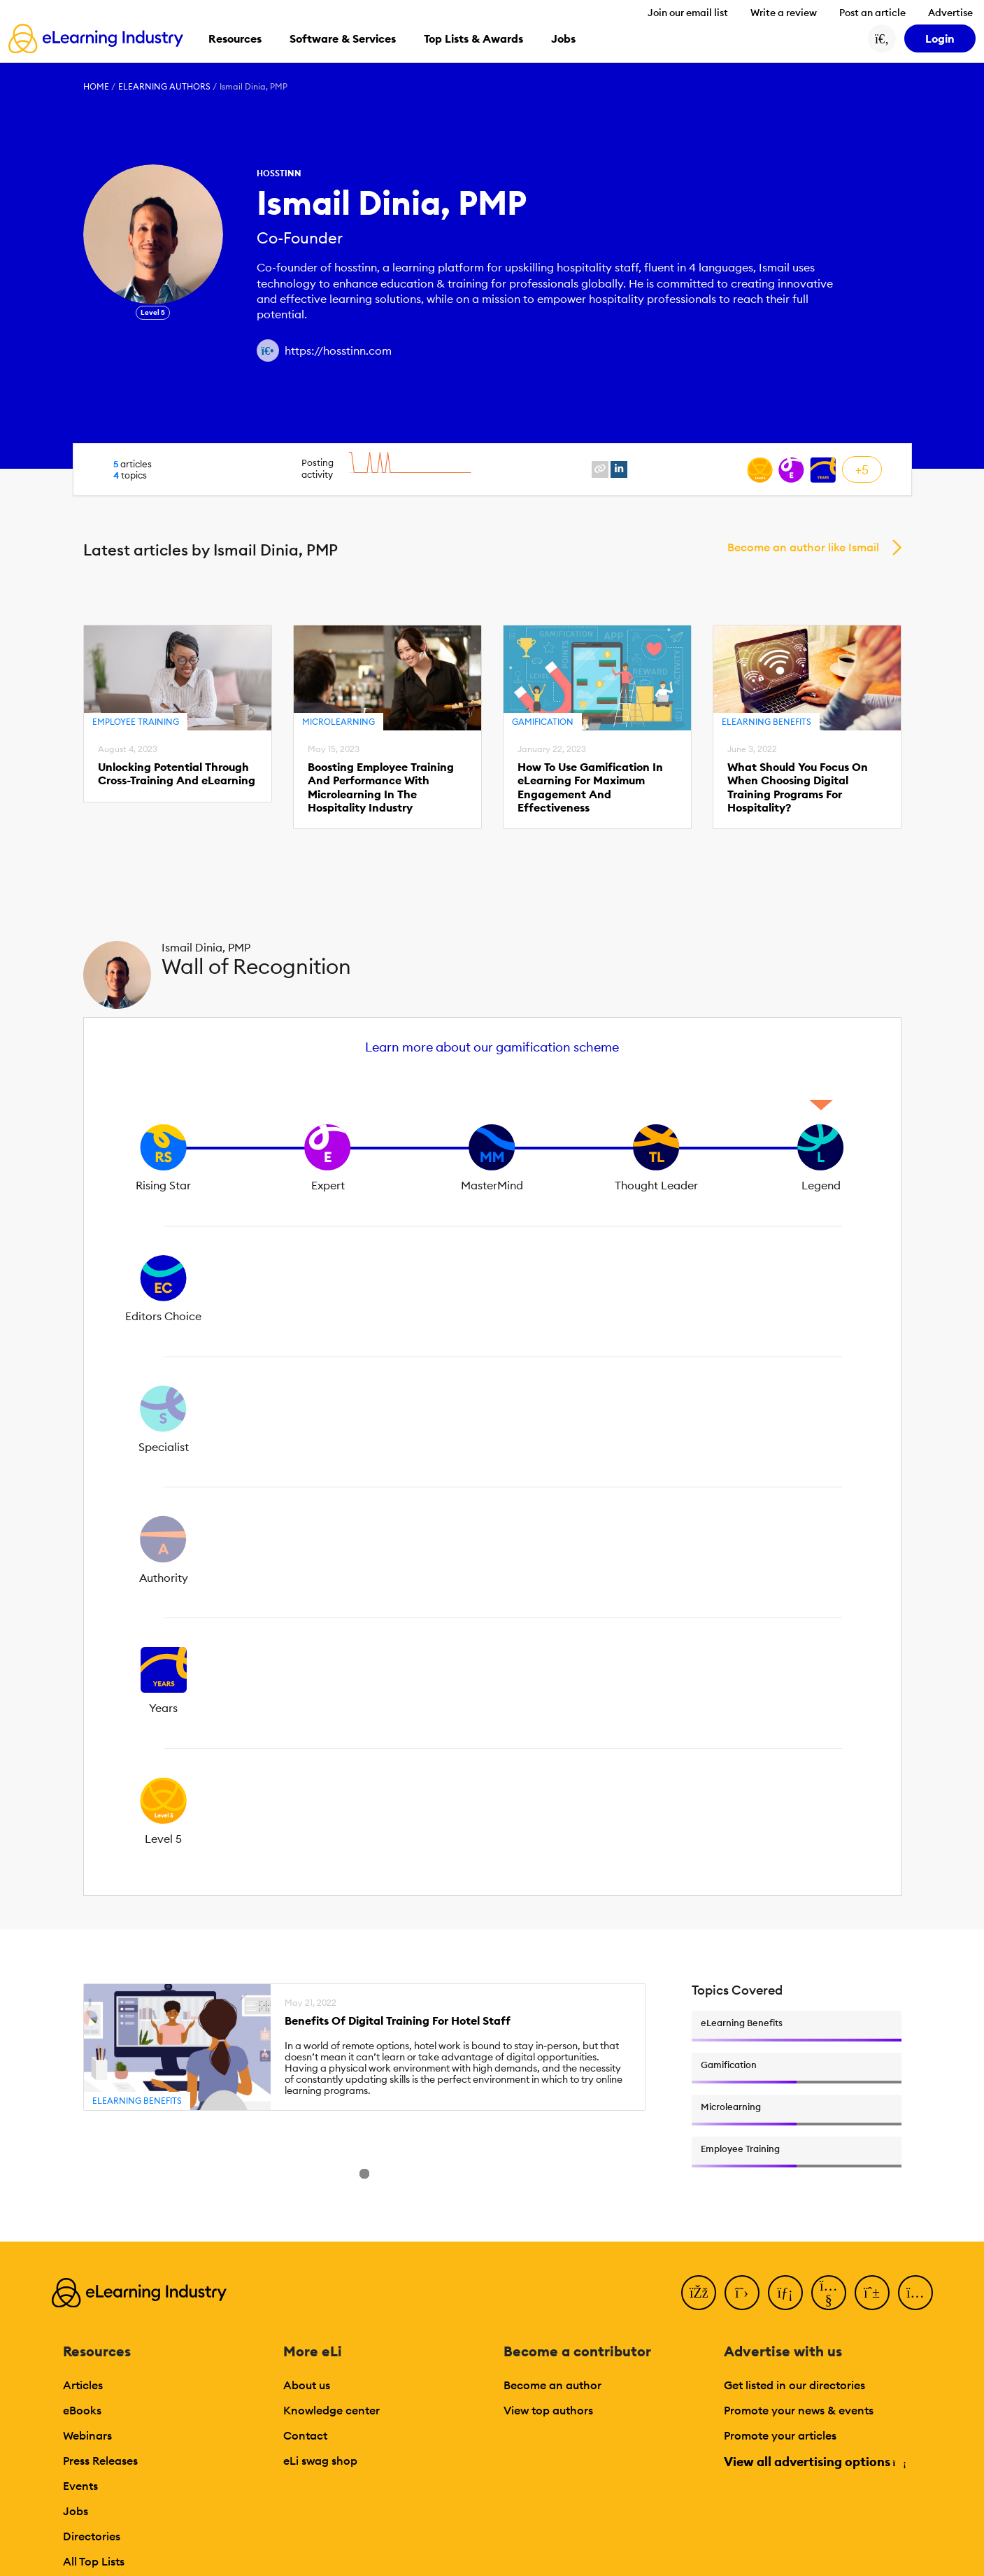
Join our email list (688, 12)
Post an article (872, 12)
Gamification (542, 721)
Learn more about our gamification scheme (492, 1047)
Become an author (552, 2385)
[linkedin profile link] (619, 469)
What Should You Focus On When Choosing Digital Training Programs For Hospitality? (797, 787)
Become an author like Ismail (803, 547)
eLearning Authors (164, 86)
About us (306, 2385)
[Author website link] (268, 350)
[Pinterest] (872, 2292)
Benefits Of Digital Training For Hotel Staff (398, 2020)
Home (96, 86)
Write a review (783, 12)
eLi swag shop (320, 2461)
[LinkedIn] (785, 2292)
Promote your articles (780, 2435)
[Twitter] (742, 2292)
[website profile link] (600, 469)
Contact (305, 2435)
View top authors (548, 2410)
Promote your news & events (799, 2410)
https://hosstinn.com (338, 351)
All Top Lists (93, 2561)
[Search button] (882, 38)
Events (80, 2486)
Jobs (75, 2511)
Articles (83, 2385)
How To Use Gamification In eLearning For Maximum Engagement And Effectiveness (590, 787)
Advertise (950, 12)
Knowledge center (331, 2410)
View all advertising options (814, 2462)
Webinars (87, 2435)
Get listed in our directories (794, 2385)
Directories (91, 2536)
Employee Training (135, 721)
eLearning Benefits (766, 721)
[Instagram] (915, 2292)
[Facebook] (698, 2292)
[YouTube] (828, 2292)
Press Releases (100, 2461)
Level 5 (153, 312)
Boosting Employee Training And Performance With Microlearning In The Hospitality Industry (381, 787)
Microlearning (338, 721)
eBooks (82, 2410)
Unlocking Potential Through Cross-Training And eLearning (176, 773)
